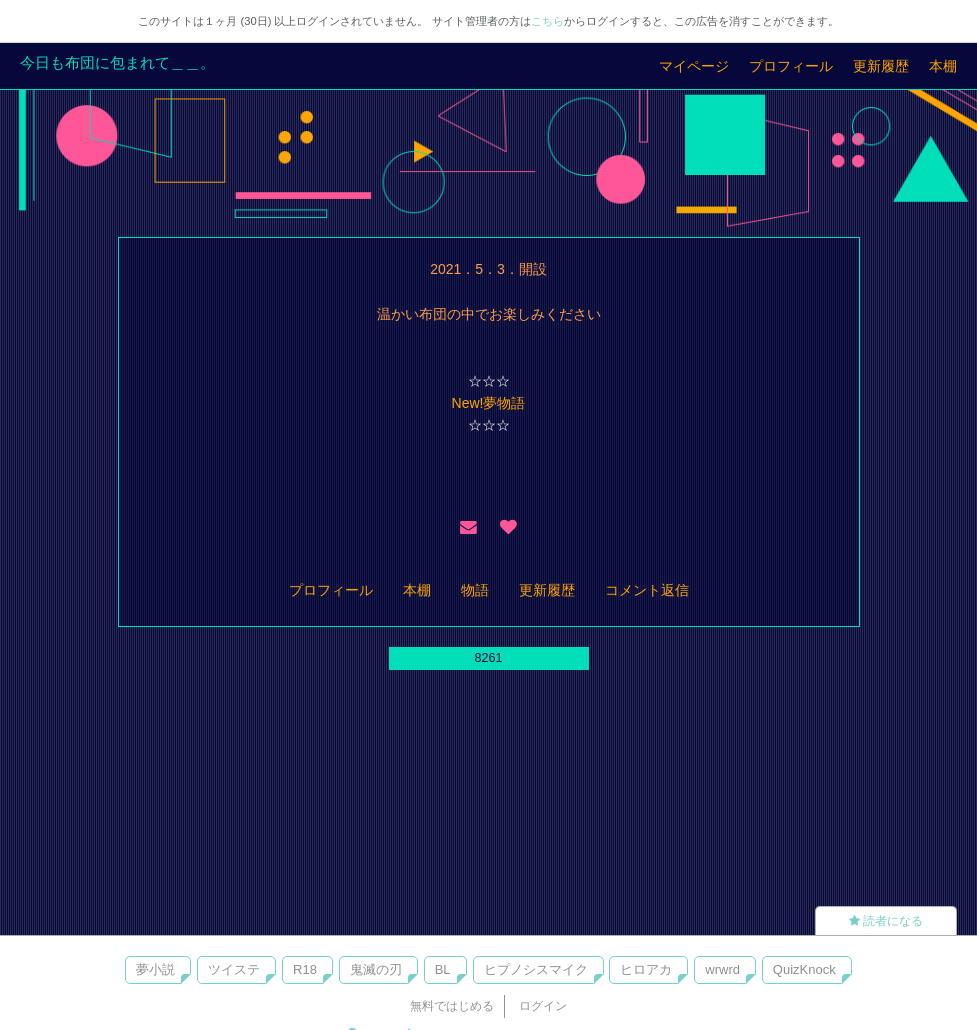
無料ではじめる (452, 1006)
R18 (305, 969)
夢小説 (155, 969)
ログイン (543, 1006)
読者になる (886, 921)
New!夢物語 (489, 403)
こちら (547, 21)
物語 (475, 590)
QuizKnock (804, 969)
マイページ (694, 66)
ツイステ (234, 969)
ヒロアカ (646, 969)
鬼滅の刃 (376, 969)
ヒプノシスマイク (536, 969)
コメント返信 (647, 590)
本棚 (943, 66)
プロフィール (791, 66)
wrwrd (722, 969)
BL (443, 969)
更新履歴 (881, 66)
